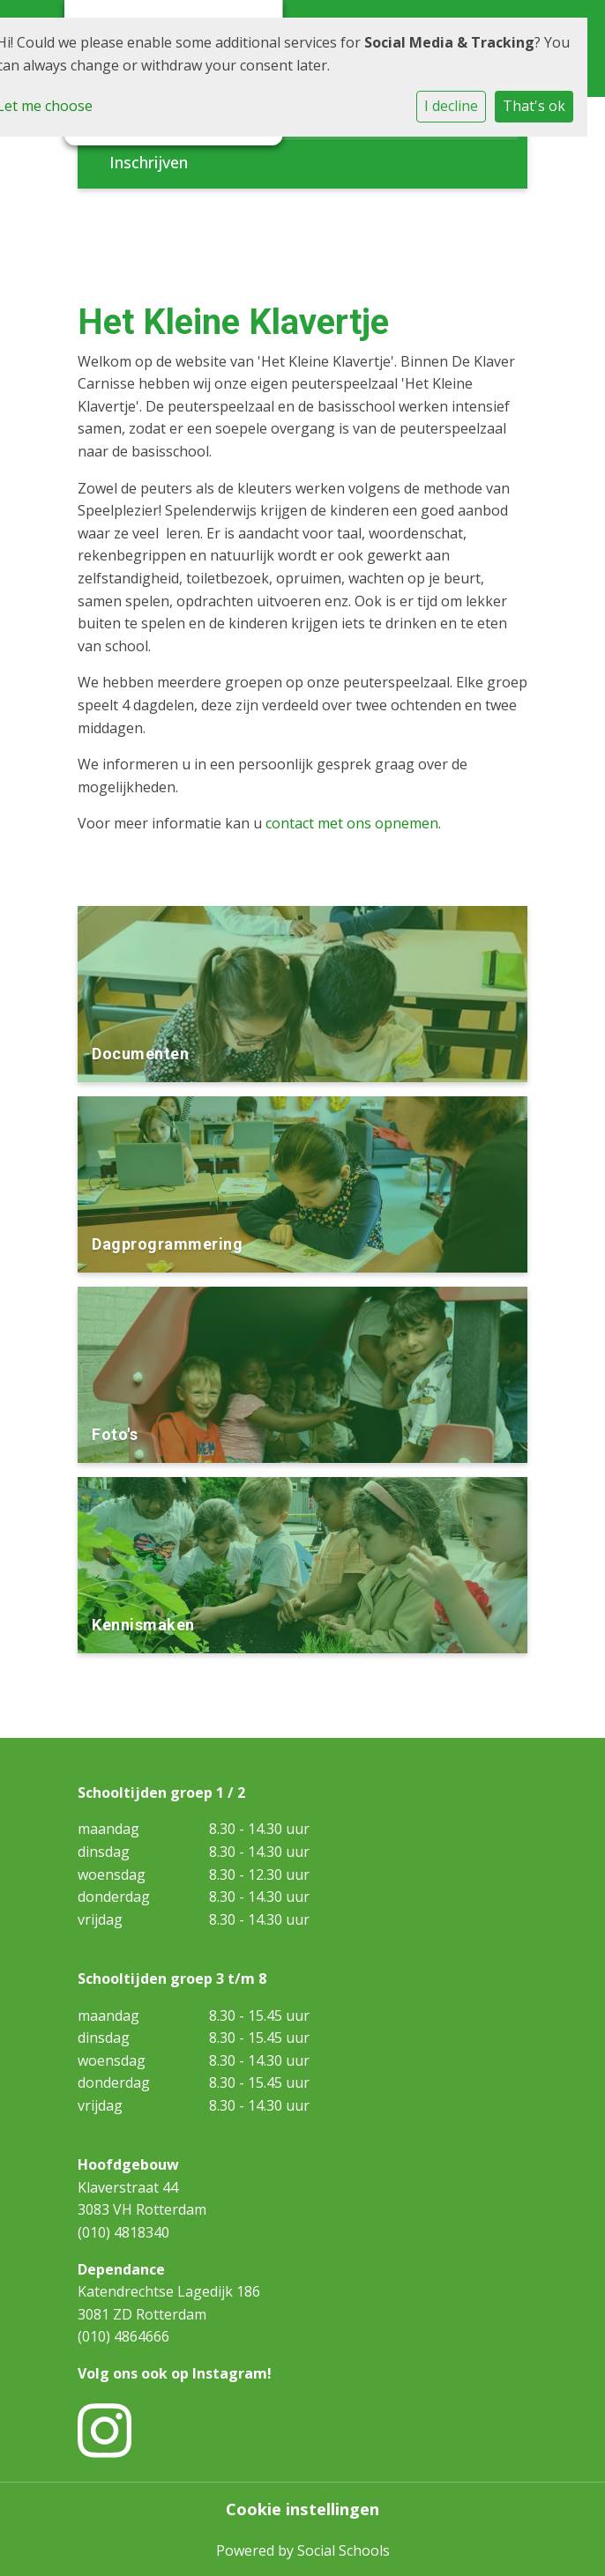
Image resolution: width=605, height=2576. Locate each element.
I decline (451, 105)
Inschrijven (148, 162)
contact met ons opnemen (351, 823)
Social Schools (343, 2550)
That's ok (534, 105)
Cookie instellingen (302, 2509)
